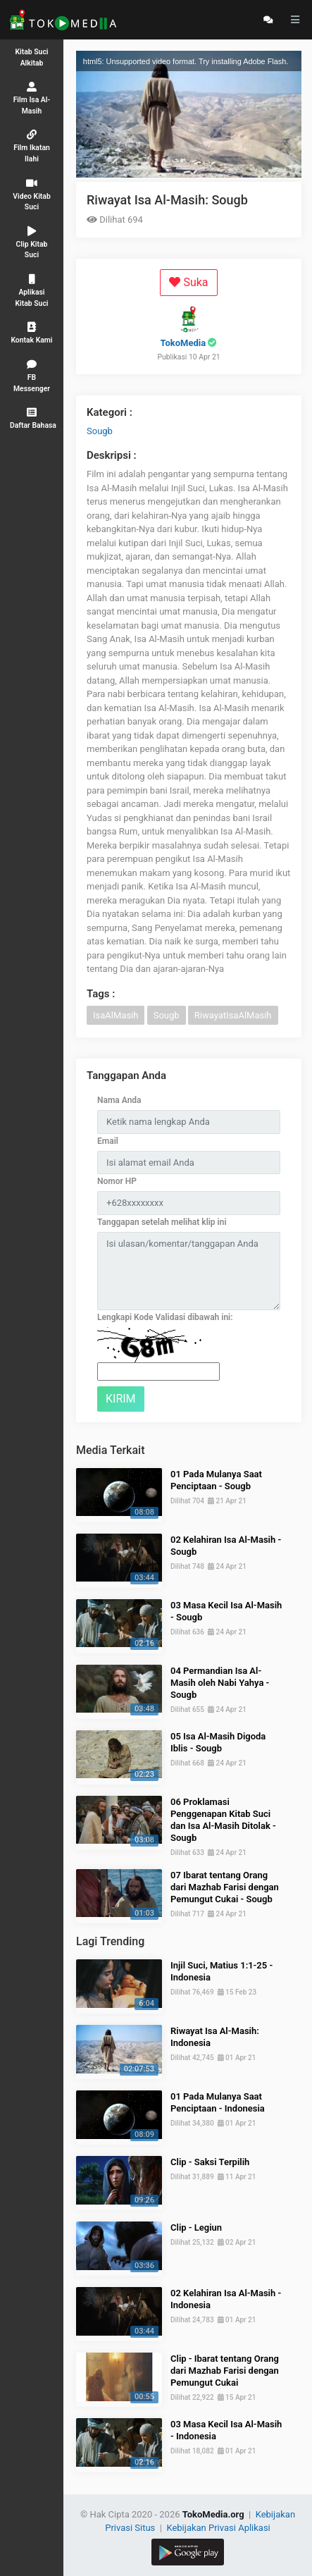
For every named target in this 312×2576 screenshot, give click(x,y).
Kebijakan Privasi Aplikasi (218, 2527)
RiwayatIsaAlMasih (233, 1015)
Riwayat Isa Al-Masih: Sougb (167, 199)
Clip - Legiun (196, 2227)
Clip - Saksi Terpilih (209, 2162)
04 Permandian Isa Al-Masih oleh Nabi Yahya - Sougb (219, 1682)
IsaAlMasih (115, 1015)
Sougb (100, 431)
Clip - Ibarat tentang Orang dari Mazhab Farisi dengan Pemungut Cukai (224, 2370)
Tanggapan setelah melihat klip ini (162, 1222)
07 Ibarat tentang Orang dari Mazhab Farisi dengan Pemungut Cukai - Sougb (224, 1887)
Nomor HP (117, 1181)
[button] (31, 418)
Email (107, 1141)
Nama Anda (119, 1100)
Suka (188, 282)
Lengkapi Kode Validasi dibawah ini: (164, 1317)
